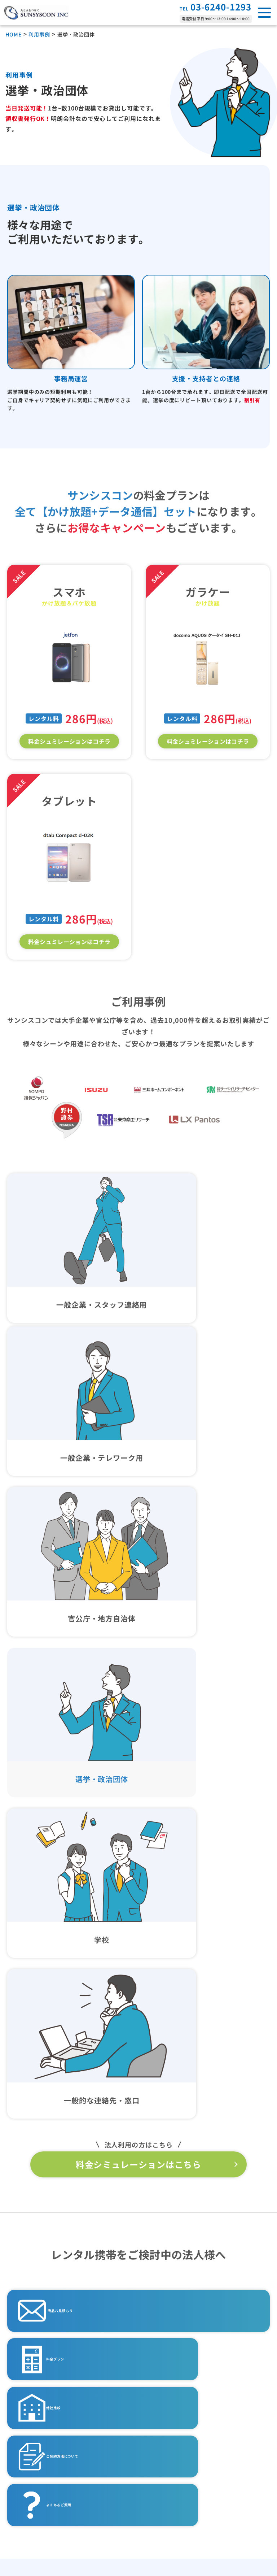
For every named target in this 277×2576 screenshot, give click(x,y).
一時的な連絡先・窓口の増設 (196, 2341)
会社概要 (26, 2501)
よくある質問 (33, 2394)
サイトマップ (171, 2502)
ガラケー (30, 2276)
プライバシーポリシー (185, 2394)
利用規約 (165, 2475)
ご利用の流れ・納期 (43, 2341)
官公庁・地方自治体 (184, 2302)
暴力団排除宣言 (175, 2448)
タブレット (33, 2302)
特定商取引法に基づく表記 (192, 2421)
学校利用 (169, 2328)
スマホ (27, 2289)
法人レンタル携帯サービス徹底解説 (66, 2448)
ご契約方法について (79, 1872)
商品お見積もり (75, 1757)
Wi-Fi (26, 2315)
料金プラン (66, 1815)
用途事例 (165, 2249)
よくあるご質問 (207, 1872)
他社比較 (197, 1815)
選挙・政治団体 (178, 2315)
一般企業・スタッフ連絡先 (193, 2276)
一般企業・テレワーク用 (190, 2289)
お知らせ (26, 2474)
